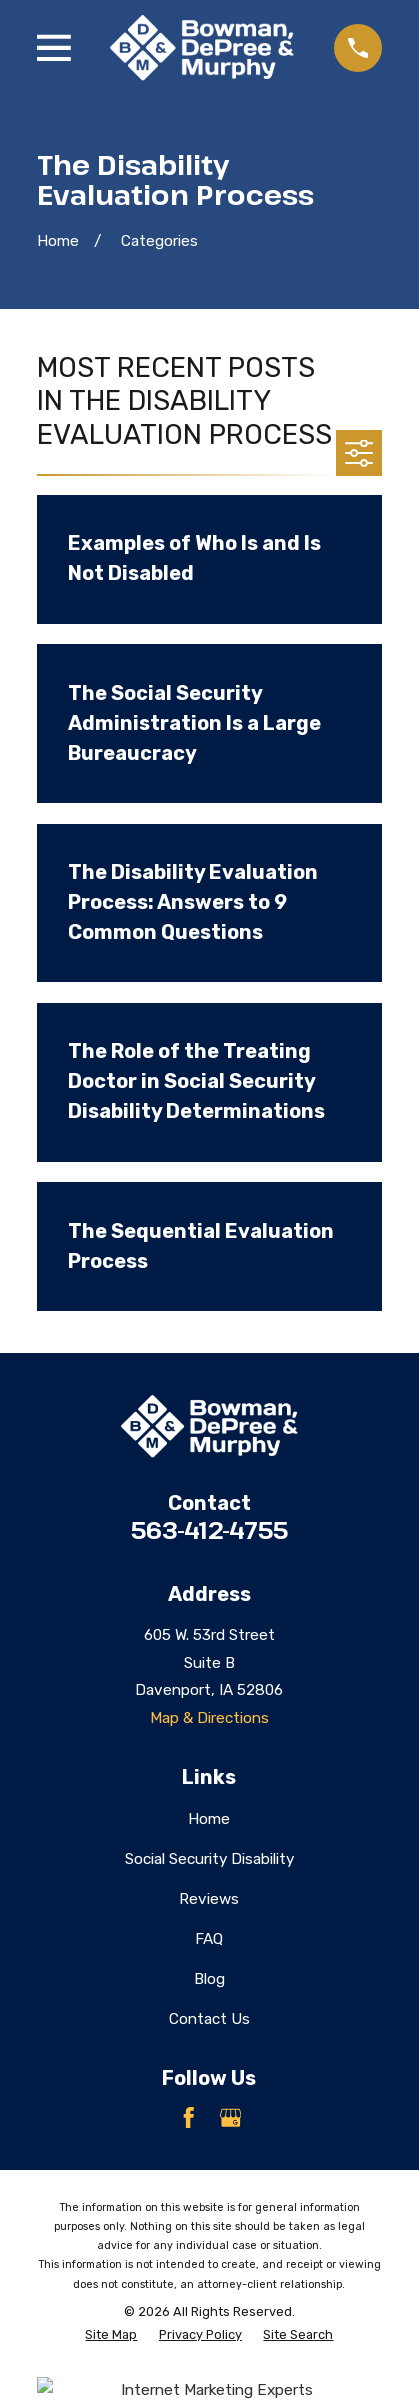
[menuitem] (111, 2334)
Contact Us (209, 2019)
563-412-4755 (209, 1530)
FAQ (209, 1939)
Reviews (209, 1899)
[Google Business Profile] (231, 2118)
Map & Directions (209, 1718)
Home (209, 1819)
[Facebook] (189, 2118)
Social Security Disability (209, 1859)
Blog (209, 1979)
